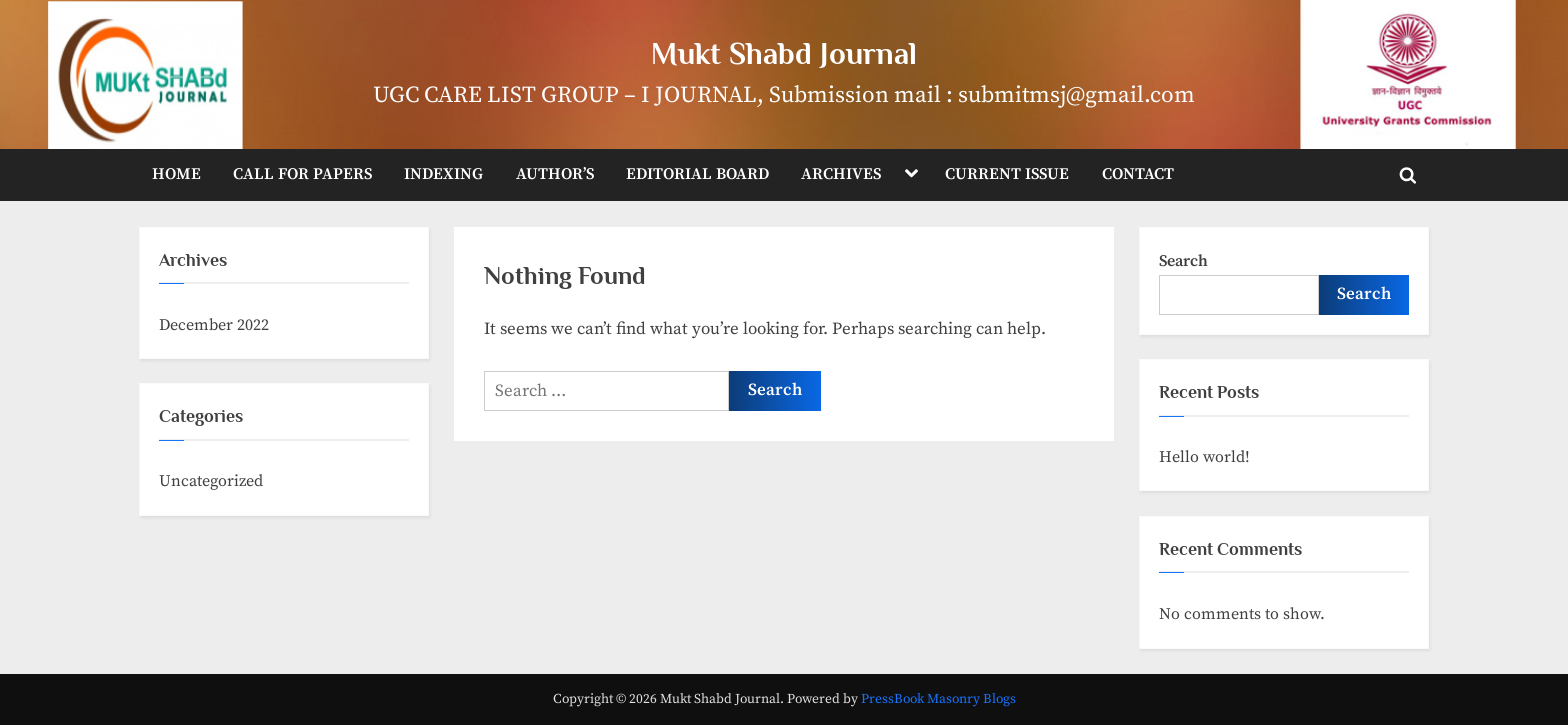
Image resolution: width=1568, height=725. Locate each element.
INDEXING (443, 174)
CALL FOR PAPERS (302, 174)
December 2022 (214, 325)
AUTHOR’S (555, 174)
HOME (176, 174)
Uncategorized (211, 481)
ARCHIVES (841, 174)
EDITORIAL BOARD (697, 174)
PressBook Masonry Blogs (938, 699)
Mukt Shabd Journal (784, 53)
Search (1183, 261)
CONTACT (1138, 174)
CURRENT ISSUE (1007, 174)
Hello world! (1204, 457)
